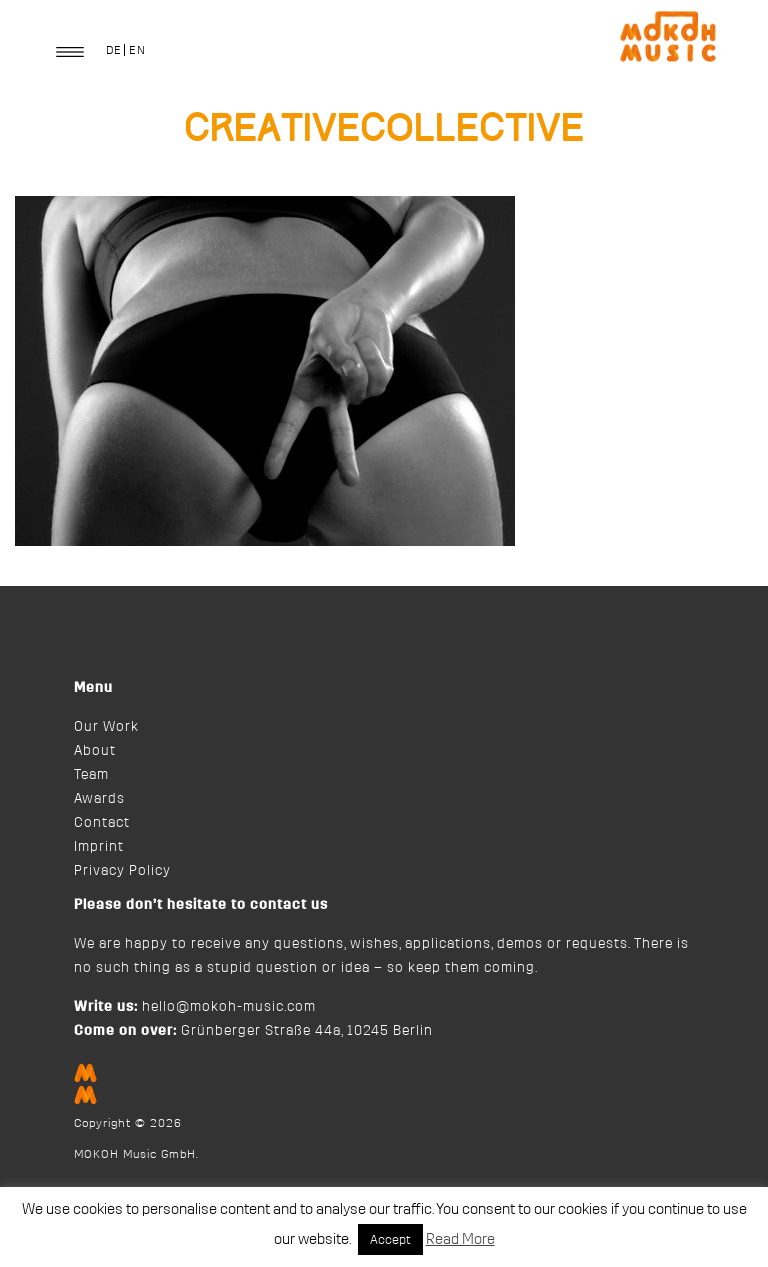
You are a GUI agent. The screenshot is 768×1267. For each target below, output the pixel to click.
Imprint (99, 847)
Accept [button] (390, 1239)
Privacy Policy (122, 871)
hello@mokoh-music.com (229, 1007)
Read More (460, 1239)
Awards (99, 799)
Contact (102, 823)
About (95, 751)
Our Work (106, 727)
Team (91, 775)
